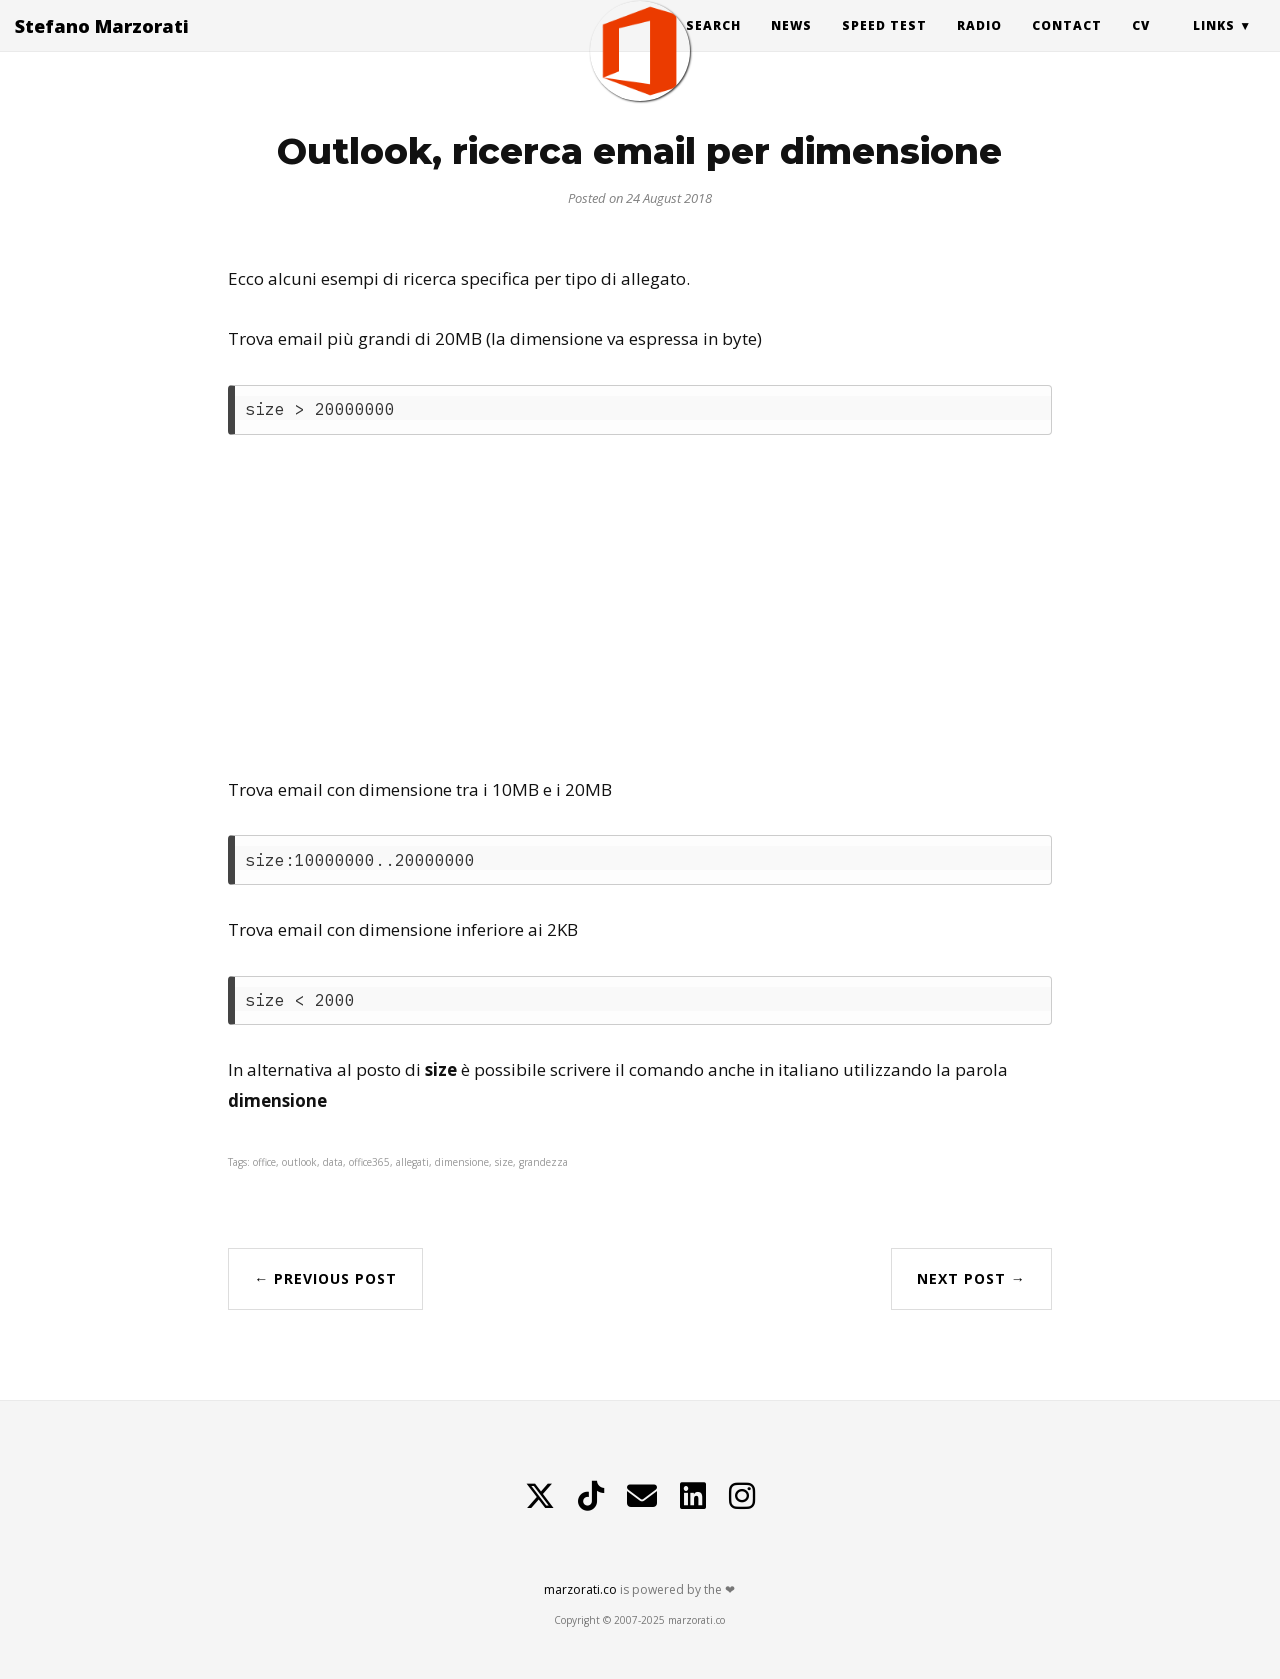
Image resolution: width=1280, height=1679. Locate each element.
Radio (979, 44)
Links (1214, 44)
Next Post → (971, 1278)
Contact (1067, 44)
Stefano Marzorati (102, 45)
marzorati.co (580, 1589)
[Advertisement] (639, 605)
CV (1141, 44)
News (791, 44)
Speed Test (884, 44)
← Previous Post (325, 1278)
